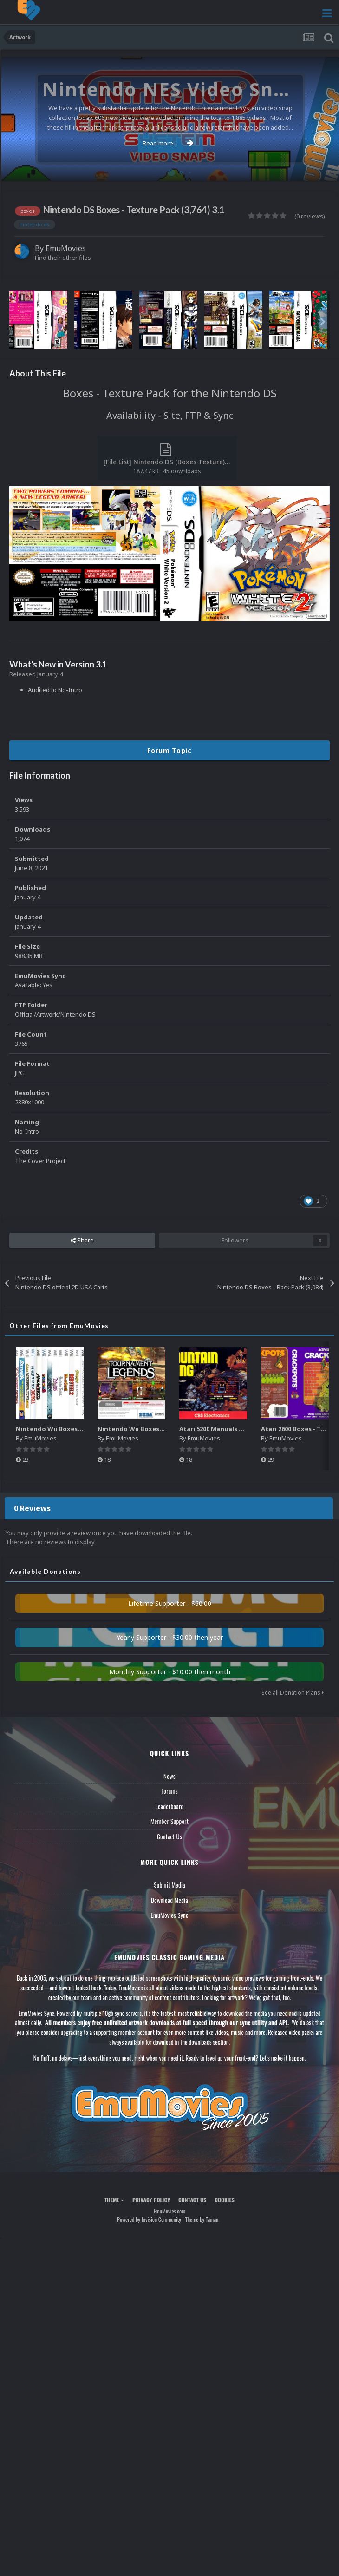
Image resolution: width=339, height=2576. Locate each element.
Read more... (168, 143)
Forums (169, 1791)
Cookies (225, 2200)
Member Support (169, 1821)
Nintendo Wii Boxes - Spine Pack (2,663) (76, 1429)
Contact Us (169, 1836)
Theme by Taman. (202, 2219)
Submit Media (169, 1884)
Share (82, 1240)
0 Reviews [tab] (32, 1508)
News (169, 1776)
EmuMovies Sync (169, 1915)
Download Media (169, 1900)
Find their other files (63, 257)
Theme (114, 2200)
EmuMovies (66, 248)
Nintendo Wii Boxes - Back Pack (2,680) (157, 1429)
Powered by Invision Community (149, 2219)
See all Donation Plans (292, 1693)
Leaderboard (170, 1806)
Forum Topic (169, 750)
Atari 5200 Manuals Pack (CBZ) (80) (231, 1429)
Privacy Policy (151, 2200)
